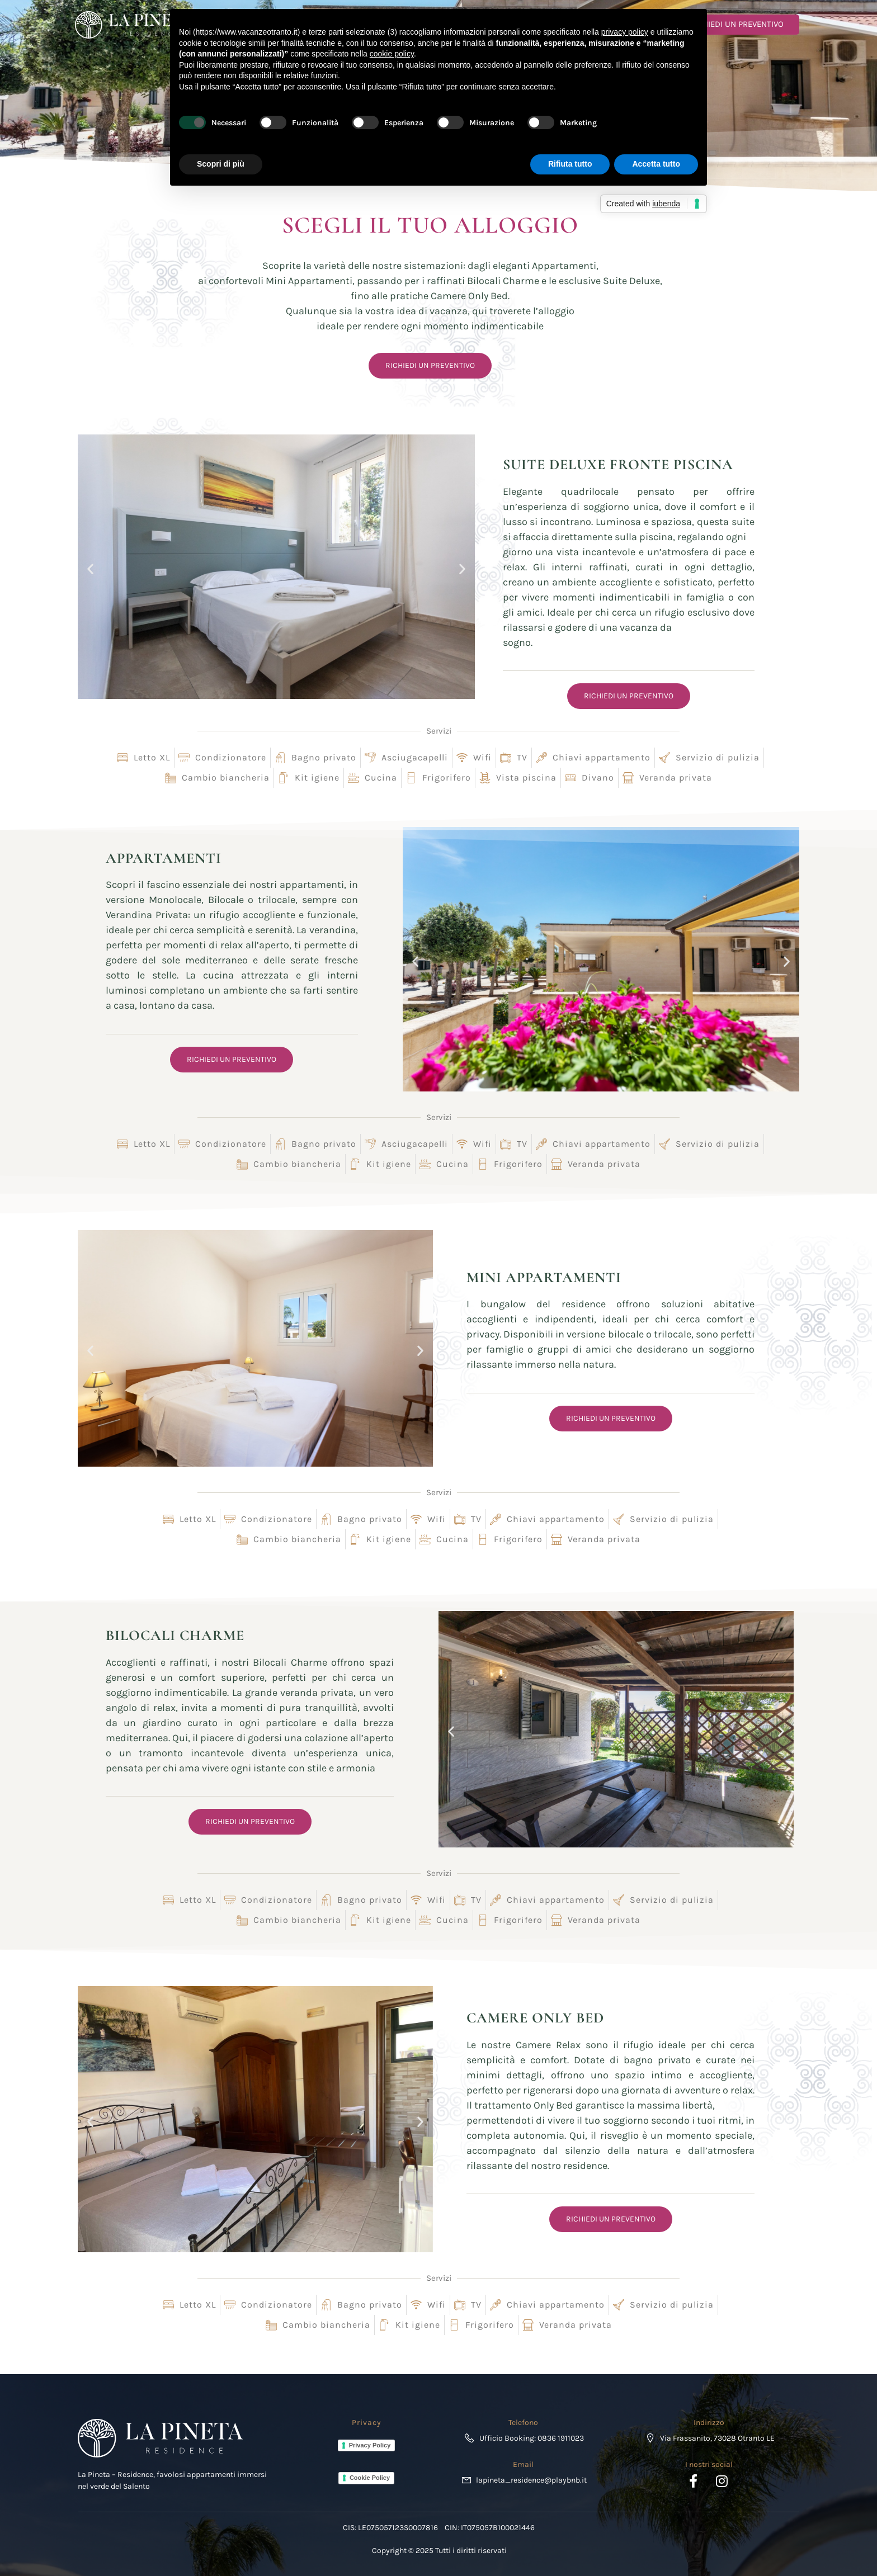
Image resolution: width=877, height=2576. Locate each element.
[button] (90, 569)
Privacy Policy (370, 2445)
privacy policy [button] (624, 31)
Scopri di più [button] (220, 163)
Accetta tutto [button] (656, 163)
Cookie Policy (370, 2477)
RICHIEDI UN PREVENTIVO (730, 24)
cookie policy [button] (392, 53)
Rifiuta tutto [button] (570, 163)
